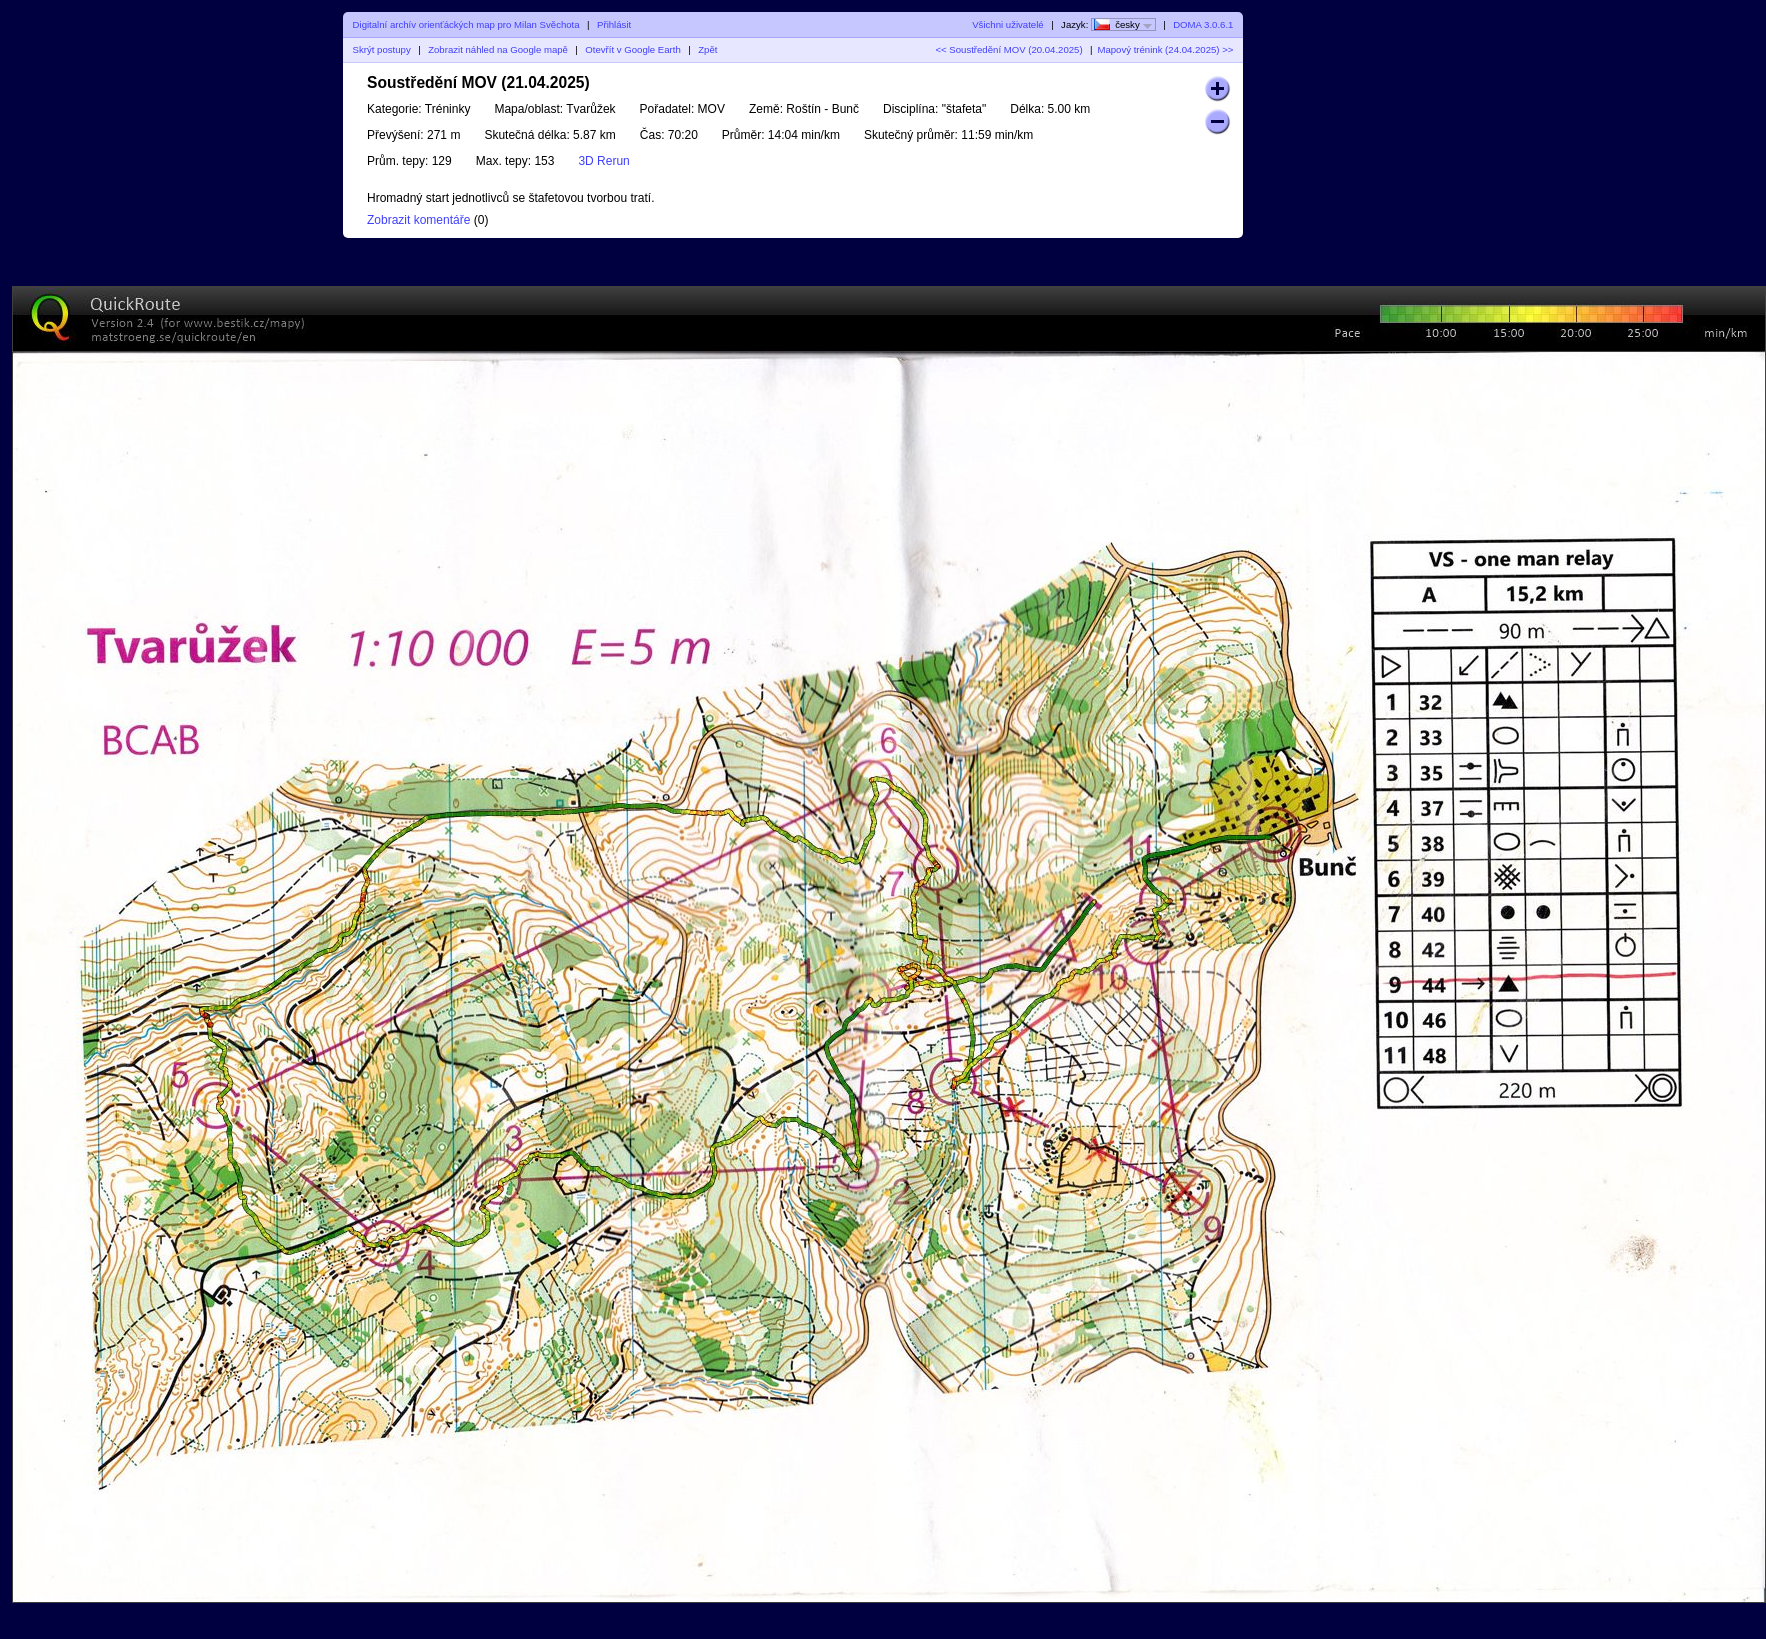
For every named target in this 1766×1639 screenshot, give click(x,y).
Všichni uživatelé (1007, 24)
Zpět (707, 49)
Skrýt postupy (382, 49)
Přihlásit (614, 24)
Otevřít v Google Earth (632, 49)
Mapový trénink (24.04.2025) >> (1165, 49)
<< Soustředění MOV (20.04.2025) (1008, 49)
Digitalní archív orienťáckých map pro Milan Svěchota (466, 24)
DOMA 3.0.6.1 (1203, 24)
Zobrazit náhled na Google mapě (498, 49)
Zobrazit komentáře (418, 220)
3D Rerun (603, 161)
